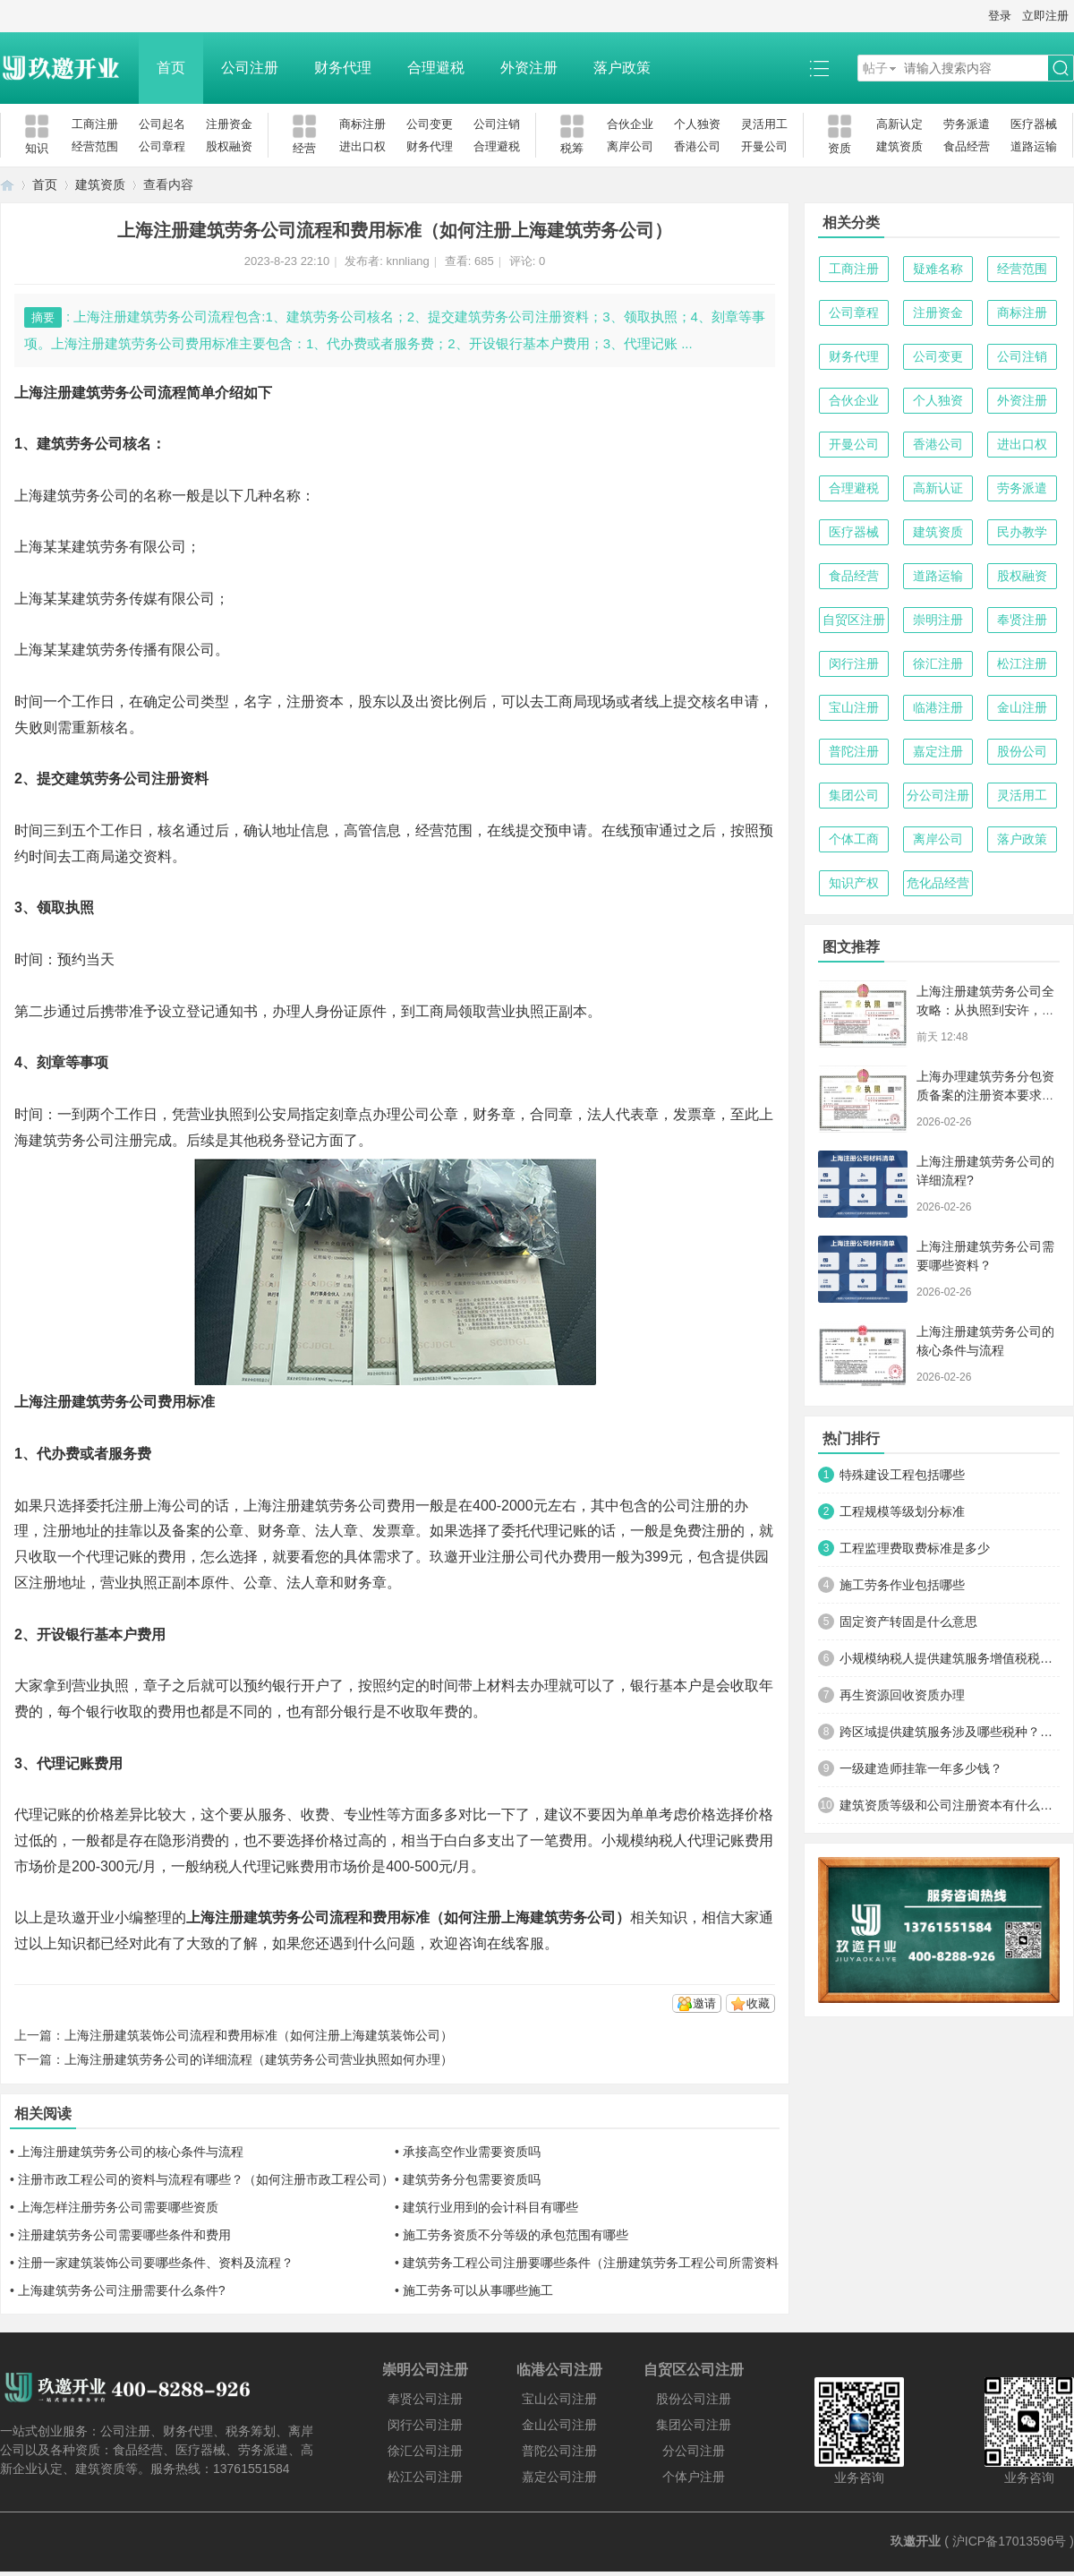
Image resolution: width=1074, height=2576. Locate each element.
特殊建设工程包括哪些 (902, 1475)
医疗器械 (1033, 124)
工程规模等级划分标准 (902, 1511)
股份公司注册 (693, 2399)
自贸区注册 (854, 619)
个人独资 (697, 124)
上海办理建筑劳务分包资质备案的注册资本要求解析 (985, 1095)
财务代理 (342, 67)
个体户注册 (693, 2476)
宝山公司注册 (559, 2399)
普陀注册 (854, 751)
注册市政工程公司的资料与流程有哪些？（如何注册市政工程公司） (206, 2179)
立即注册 (1045, 15)
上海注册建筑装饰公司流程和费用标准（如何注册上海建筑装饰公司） (258, 2035)
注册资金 (229, 124)
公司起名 (162, 124)
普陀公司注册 (559, 2450)
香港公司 (697, 146)
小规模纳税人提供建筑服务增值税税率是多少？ (950, 1658)
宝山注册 (854, 707)
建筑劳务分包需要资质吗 (472, 2179)
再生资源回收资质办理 (902, 1695)
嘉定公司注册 (559, 2476)
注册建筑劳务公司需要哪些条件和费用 (124, 2235)
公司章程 (162, 146)
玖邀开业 (916, 2541)
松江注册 (1022, 663)
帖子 (875, 68)
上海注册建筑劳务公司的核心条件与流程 (130, 2151)
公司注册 (249, 67)
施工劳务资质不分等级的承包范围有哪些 (515, 2235)
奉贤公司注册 (425, 2399)
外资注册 (529, 67)
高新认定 (899, 124)
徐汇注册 (938, 663)
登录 (999, 15)
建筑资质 (899, 146)
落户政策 (622, 67)
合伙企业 (630, 124)
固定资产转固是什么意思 (908, 1621)
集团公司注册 (693, 2425)
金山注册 (1022, 707)
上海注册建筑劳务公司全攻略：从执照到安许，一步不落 (985, 1010)
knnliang (407, 261)
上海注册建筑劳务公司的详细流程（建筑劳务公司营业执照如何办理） (258, 2059)
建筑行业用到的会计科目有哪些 (490, 2207)
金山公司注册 (559, 2425)
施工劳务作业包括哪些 (902, 1585)
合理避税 (436, 67)
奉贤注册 (1022, 619)
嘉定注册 (938, 751)
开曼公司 (764, 146)
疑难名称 (938, 268)
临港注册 (938, 707)
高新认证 (938, 488)
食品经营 (966, 146)
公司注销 (496, 124)
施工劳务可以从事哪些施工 (478, 2290)
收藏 (758, 2003)
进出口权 (362, 146)
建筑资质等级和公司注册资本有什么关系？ (950, 1805)
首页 (171, 67)
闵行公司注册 (425, 2425)
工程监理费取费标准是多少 (915, 1548)
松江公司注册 (425, 2476)
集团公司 (854, 795)
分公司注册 (938, 795)
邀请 (704, 2003)
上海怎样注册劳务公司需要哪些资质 (118, 2207)
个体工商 (854, 839)
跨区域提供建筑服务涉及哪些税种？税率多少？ (950, 1731)
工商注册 (95, 124)
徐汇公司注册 (425, 2450)
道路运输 (1033, 146)
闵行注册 (854, 663)
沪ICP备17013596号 (1009, 2541)
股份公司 (1022, 751)
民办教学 (1022, 532)
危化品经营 (938, 883)
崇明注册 (938, 619)
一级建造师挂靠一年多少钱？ (921, 1768)
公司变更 (429, 124)
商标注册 (362, 124)
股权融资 (229, 146)
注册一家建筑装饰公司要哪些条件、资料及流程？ (156, 2262)
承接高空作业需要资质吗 (472, 2151)
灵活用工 (764, 124)
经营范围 (95, 146)
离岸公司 (630, 146)
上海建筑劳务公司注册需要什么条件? (122, 2290)
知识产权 (854, 883)
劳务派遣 (966, 124)
